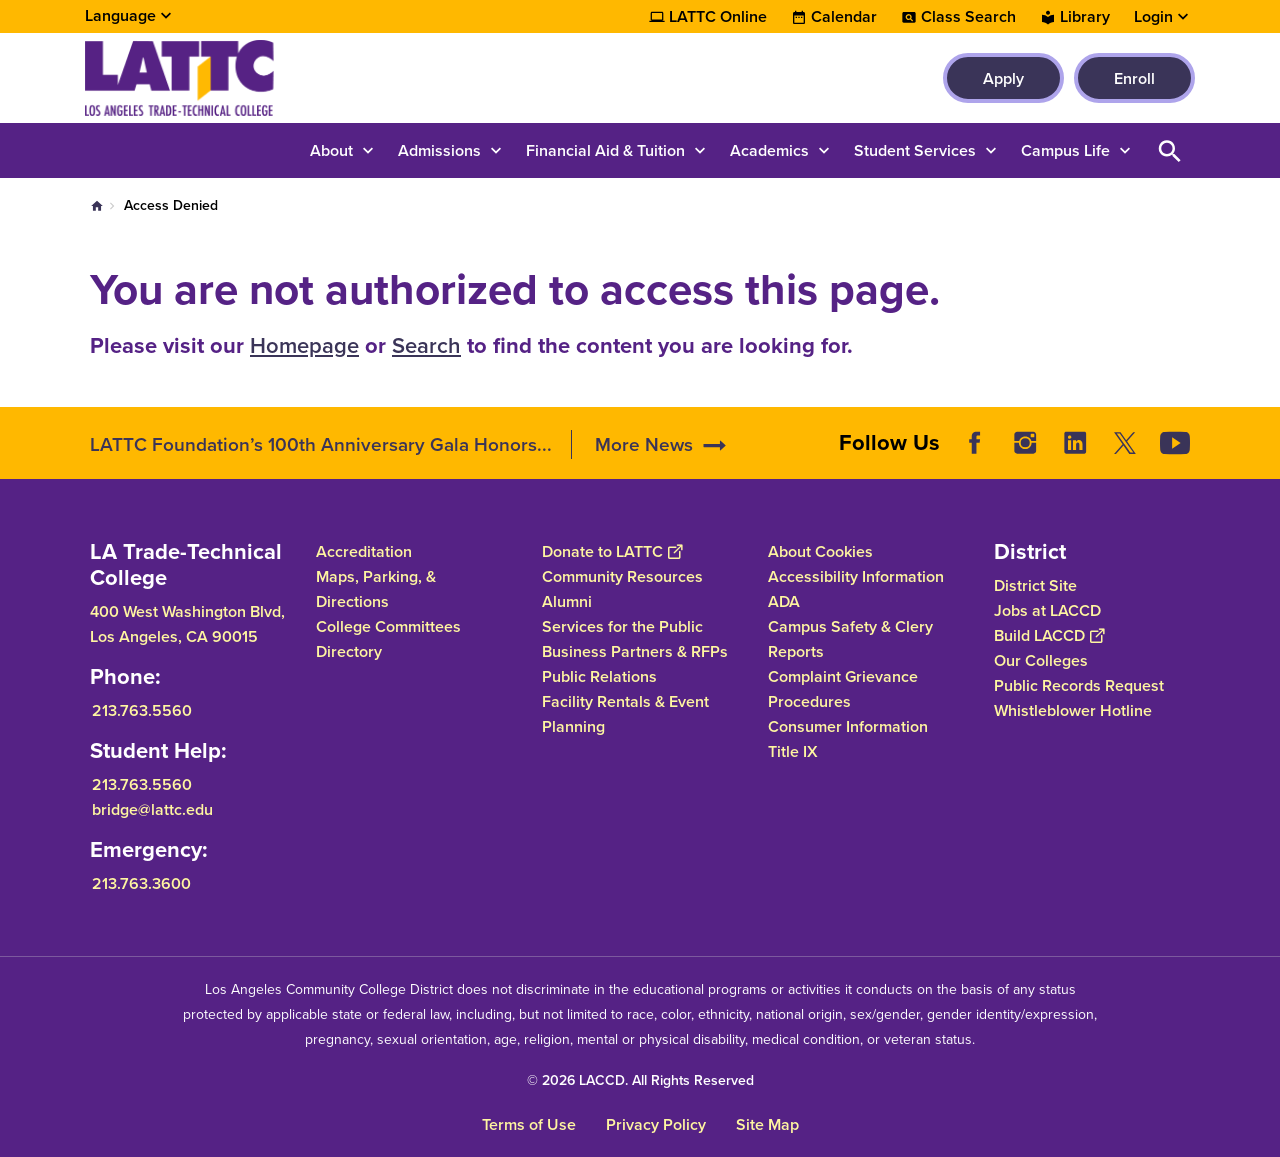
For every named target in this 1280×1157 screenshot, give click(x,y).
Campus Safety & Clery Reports (850, 639)
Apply (1003, 78)
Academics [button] (769, 150)
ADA (784, 601)
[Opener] (1260, 436)
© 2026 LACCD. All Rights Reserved (640, 1080)
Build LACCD (1049, 635)
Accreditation (364, 551)
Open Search (1170, 150)
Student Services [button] (915, 150)
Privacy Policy (656, 1124)
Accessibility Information (856, 576)
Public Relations (599, 676)
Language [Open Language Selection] (120, 15)
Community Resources (622, 576)
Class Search (968, 17)
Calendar (844, 17)
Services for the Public (622, 626)
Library (1085, 17)
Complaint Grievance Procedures (843, 689)
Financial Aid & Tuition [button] (605, 150)
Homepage (304, 345)
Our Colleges (1041, 660)
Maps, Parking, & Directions (376, 589)
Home (97, 206)
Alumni (567, 601)
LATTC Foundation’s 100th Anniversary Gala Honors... (321, 444)
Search (426, 345)
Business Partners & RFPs (635, 651)
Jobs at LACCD (1047, 610)
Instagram (1025, 443)
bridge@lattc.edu (152, 809)
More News (644, 444)
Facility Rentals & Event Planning (625, 714)
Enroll (1134, 78)
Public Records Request (1079, 685)
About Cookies (820, 551)
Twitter (1125, 443)
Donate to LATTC (612, 551)
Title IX (793, 751)
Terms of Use (529, 1124)
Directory (349, 651)
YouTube (1175, 443)
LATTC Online (718, 17)
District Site (1035, 585)
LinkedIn (1075, 443)
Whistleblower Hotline (1073, 710)
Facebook (975, 443)
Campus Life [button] (1065, 150)
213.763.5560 (142, 710)
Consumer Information (848, 726)
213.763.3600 (141, 883)
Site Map (767, 1124)
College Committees (388, 626)
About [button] (331, 150)
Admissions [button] (439, 150)
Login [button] (1153, 17)
